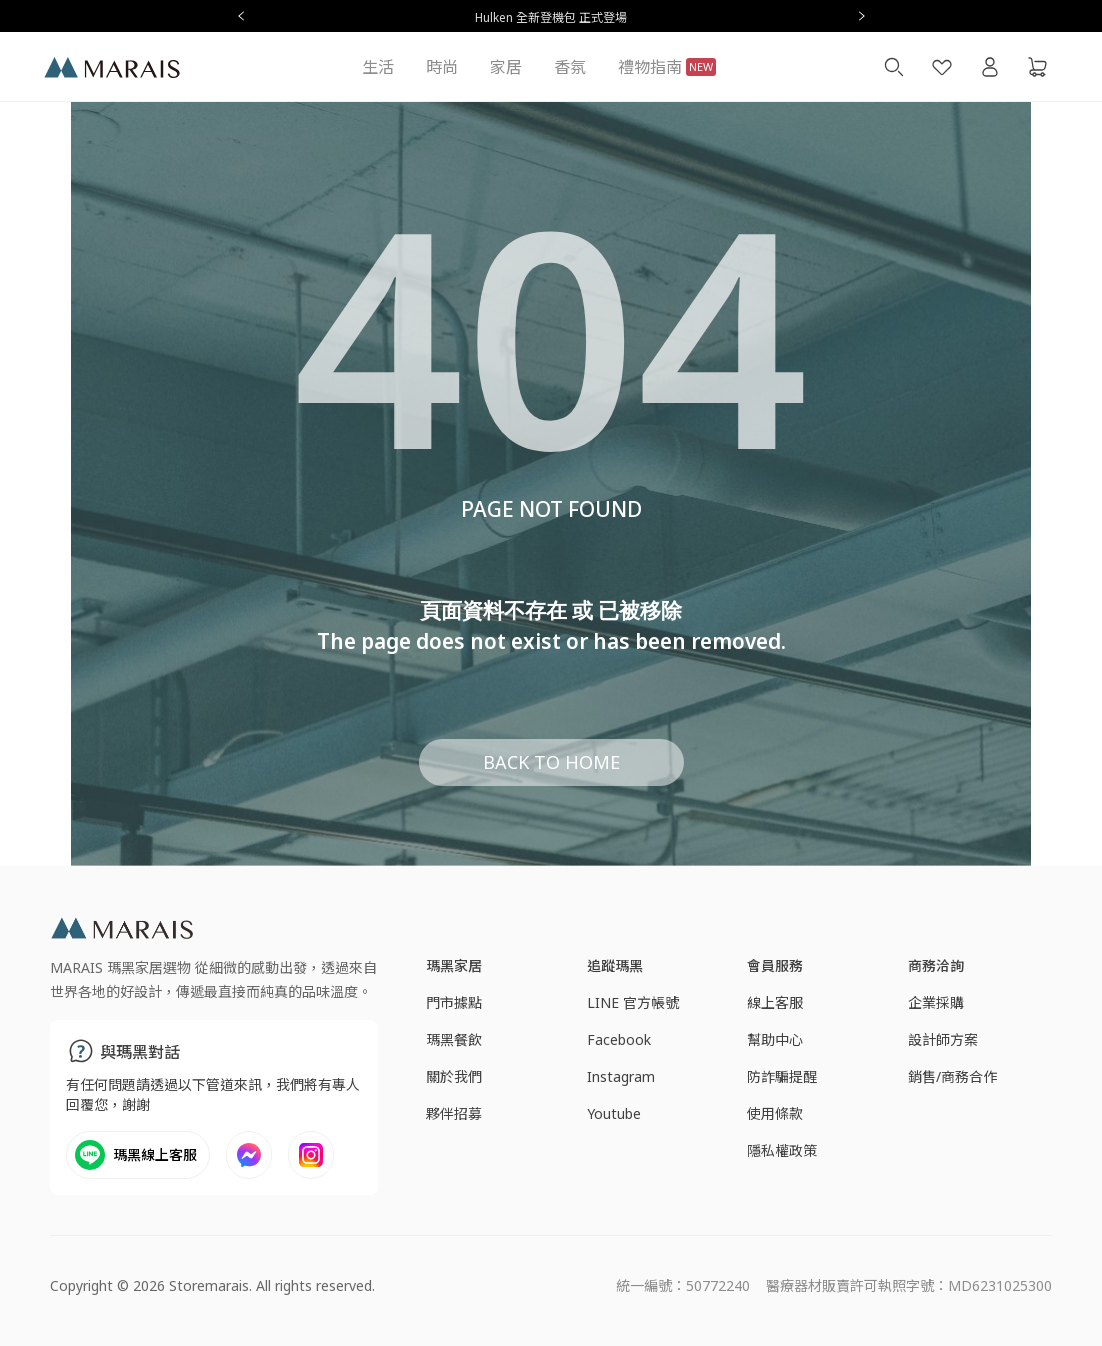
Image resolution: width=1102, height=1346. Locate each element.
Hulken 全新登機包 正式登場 (551, 17)
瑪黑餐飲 (454, 1039)
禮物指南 (667, 67)
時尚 (442, 67)
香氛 (570, 67)
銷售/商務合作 (952, 1076)
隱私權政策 (782, 1150)
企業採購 (936, 1002)
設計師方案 (943, 1039)
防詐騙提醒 (782, 1076)
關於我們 (454, 1076)
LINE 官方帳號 (633, 1002)
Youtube (614, 1113)
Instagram (621, 1076)
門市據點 (454, 1002)
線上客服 (775, 1002)
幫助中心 (775, 1039)
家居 (506, 67)
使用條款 (775, 1113)
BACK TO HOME (551, 762)
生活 (378, 67)
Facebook (619, 1039)
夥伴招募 (454, 1113)
